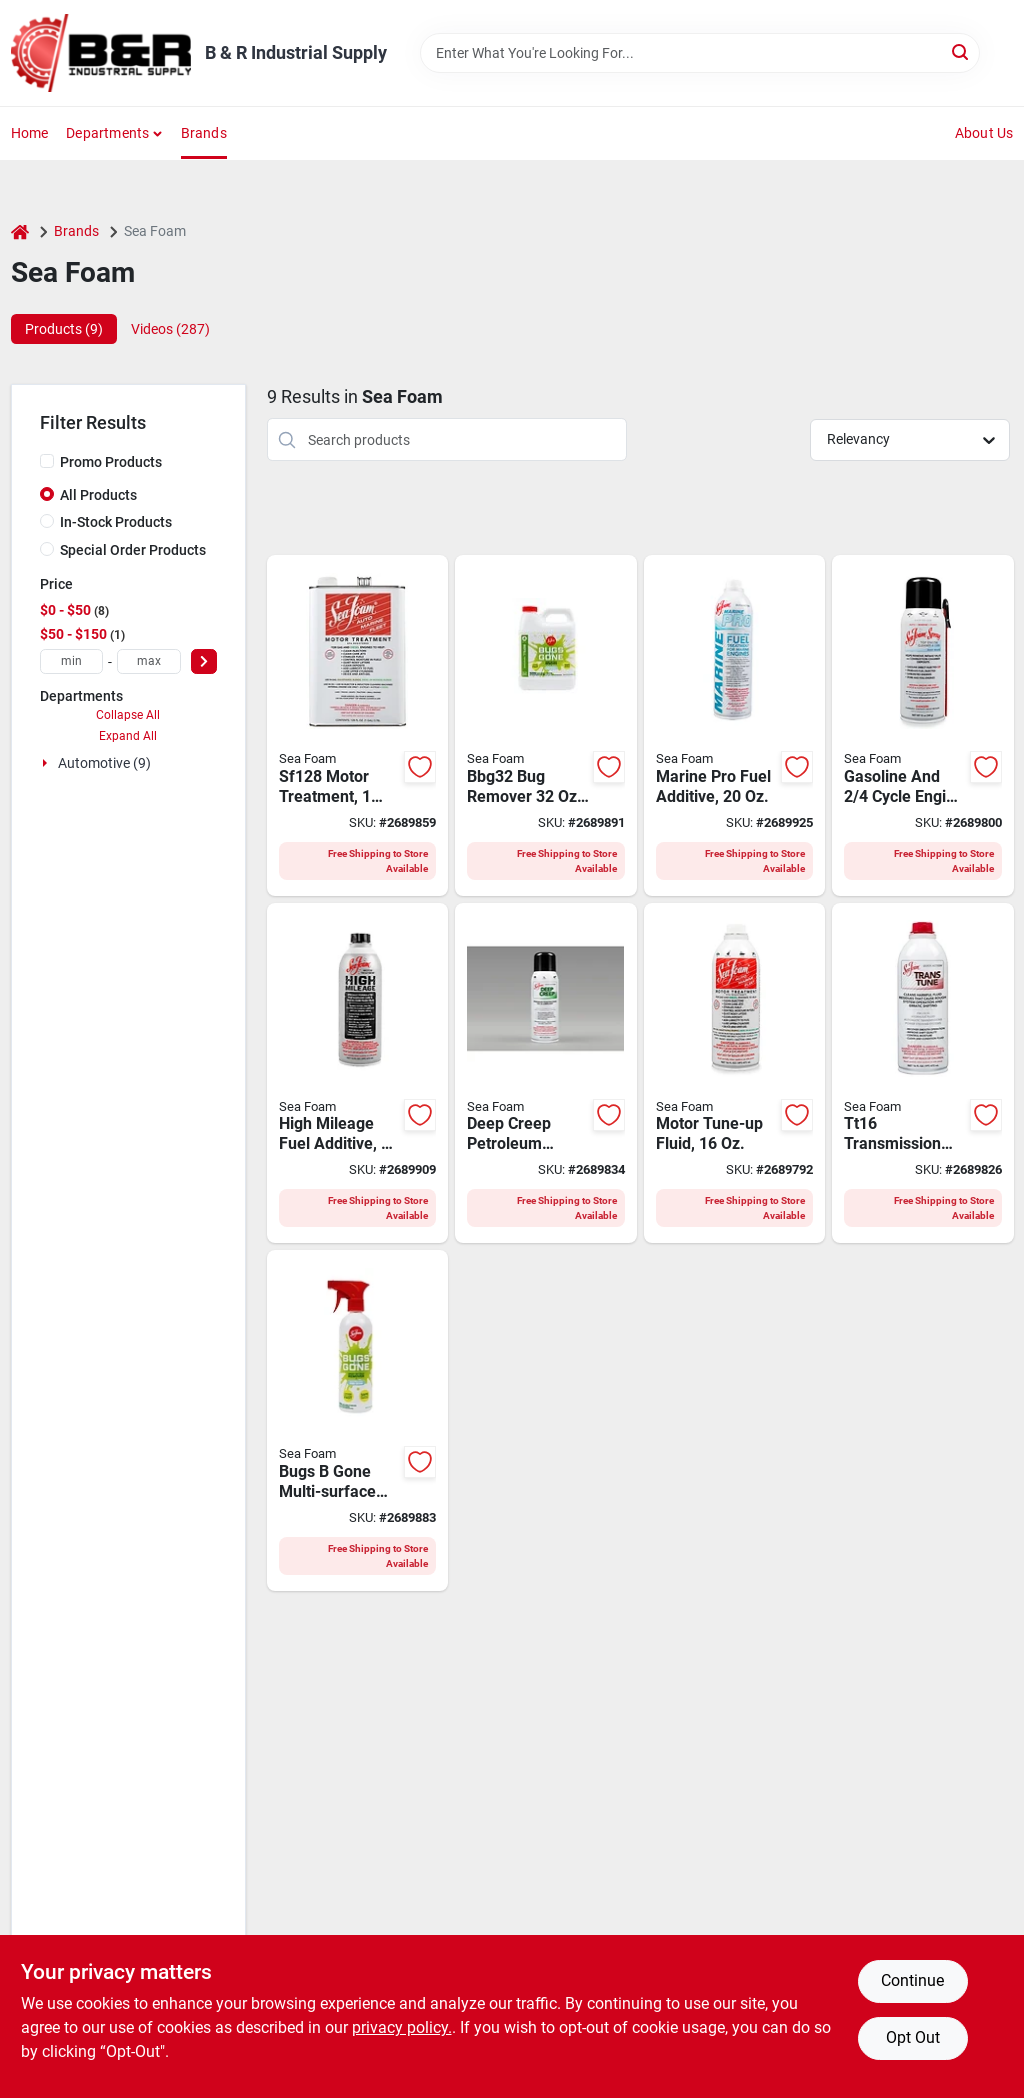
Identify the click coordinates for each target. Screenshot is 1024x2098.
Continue (912, 1980)
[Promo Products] (47, 461)
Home (30, 133)
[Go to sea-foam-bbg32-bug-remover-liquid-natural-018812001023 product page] (546, 725)
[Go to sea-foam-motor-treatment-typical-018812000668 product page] (358, 725)
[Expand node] (47, 763)
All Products (98, 495)
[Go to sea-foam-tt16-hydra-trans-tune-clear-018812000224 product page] (923, 1073)
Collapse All (128, 715)
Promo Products (111, 462)
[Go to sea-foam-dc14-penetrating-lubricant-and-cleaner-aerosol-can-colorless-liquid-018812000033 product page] (546, 1073)
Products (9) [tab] (64, 329)
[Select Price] (204, 661)
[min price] (72, 661)
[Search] (961, 51)
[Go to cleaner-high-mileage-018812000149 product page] (358, 1073)
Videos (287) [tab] (170, 329)
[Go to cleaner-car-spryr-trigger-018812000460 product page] (358, 1420)
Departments (107, 133)
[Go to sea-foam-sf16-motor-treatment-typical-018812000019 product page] (735, 1073)
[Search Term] (700, 53)
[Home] (20, 231)
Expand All (128, 736)
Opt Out (913, 2037)
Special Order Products (133, 550)
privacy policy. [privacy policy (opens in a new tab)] (402, 2027)
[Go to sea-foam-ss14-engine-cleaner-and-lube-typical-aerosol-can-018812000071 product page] (923, 725)
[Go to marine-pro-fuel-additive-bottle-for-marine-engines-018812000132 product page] (735, 725)
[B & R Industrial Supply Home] (101, 53)
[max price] (149, 661)
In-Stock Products (116, 522)
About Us (984, 133)
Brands (204, 133)
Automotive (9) (104, 763)
